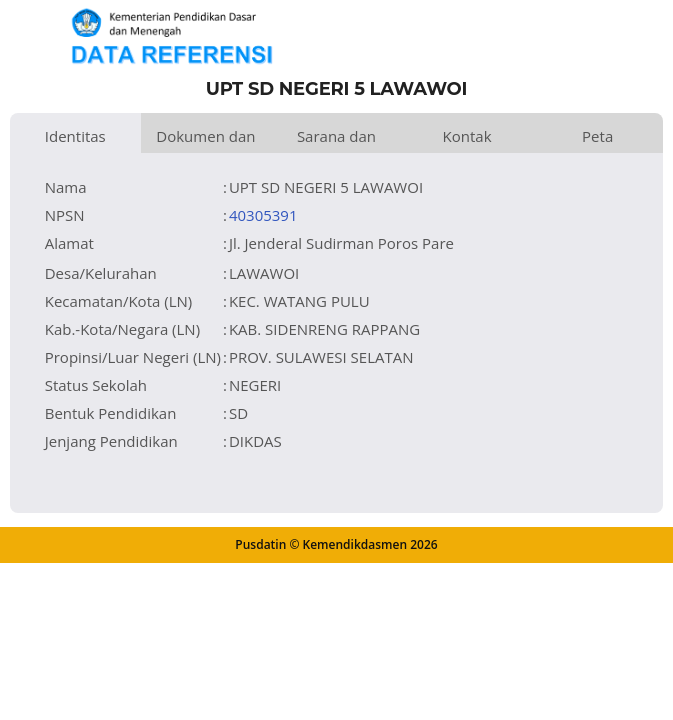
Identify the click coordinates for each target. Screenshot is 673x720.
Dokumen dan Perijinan (205, 139)
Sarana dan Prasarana (336, 139)
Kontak (467, 136)
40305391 (263, 215)
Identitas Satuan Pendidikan (75, 139)
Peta (597, 136)
